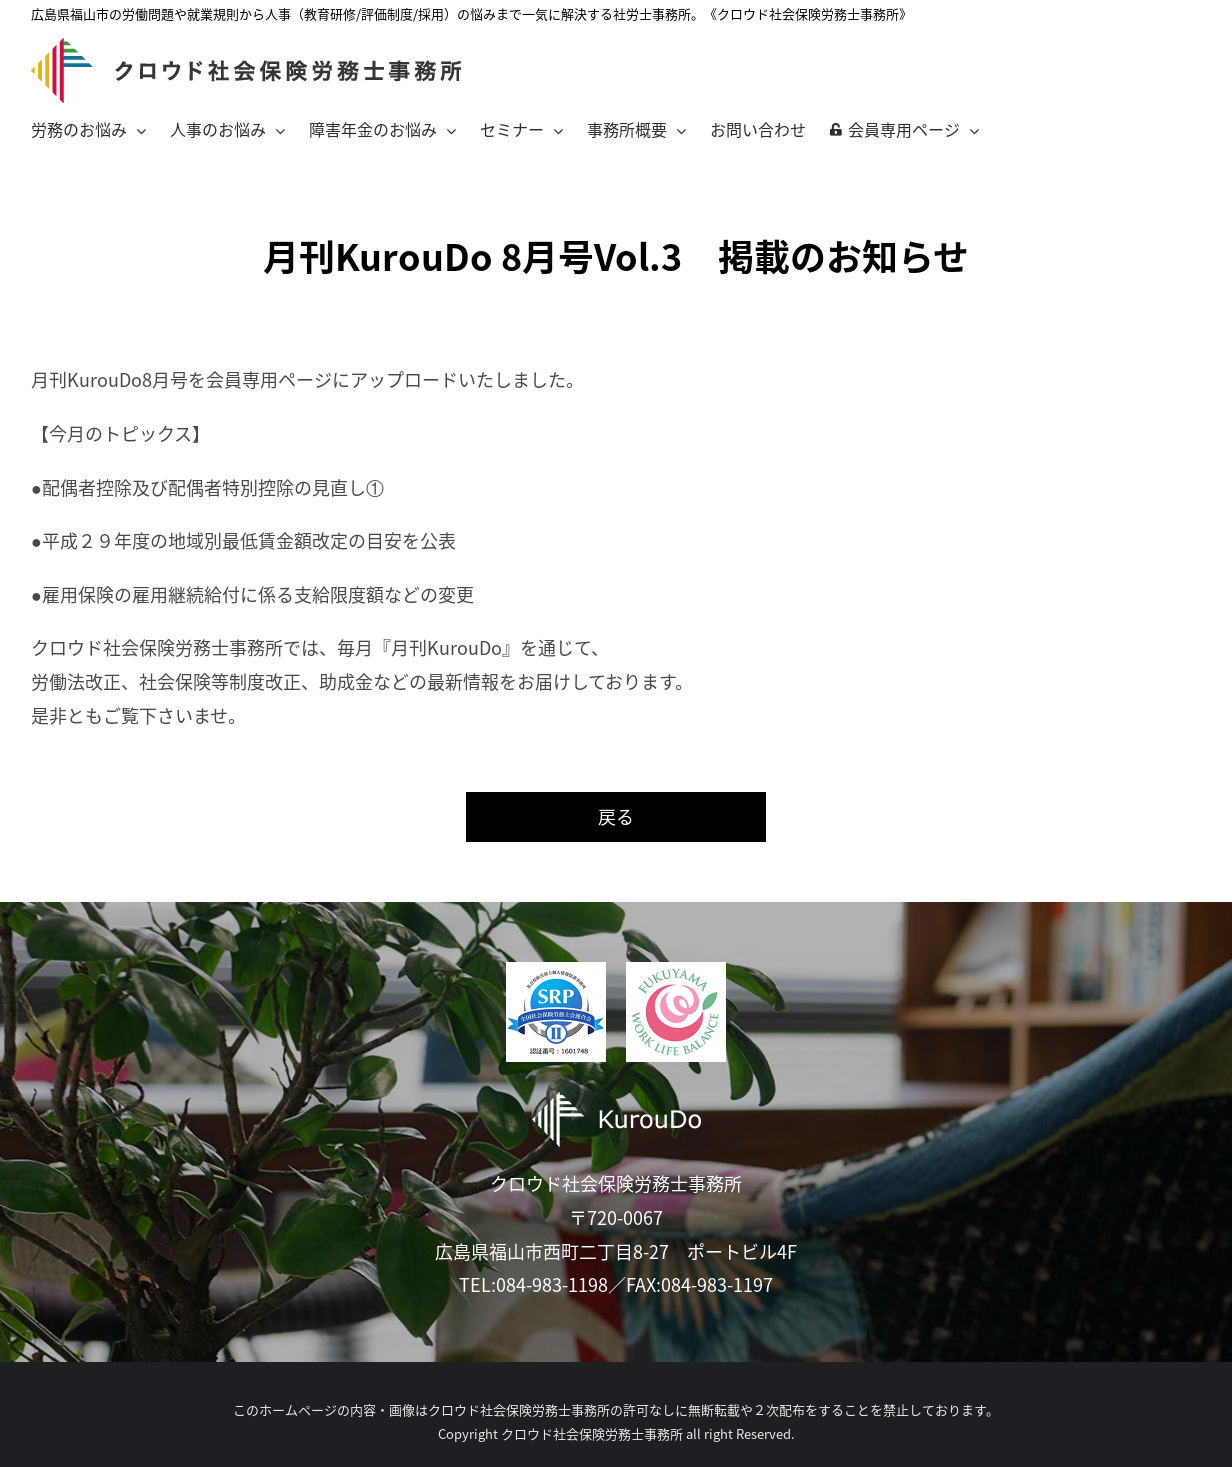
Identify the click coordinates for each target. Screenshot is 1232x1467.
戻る (616, 816)
